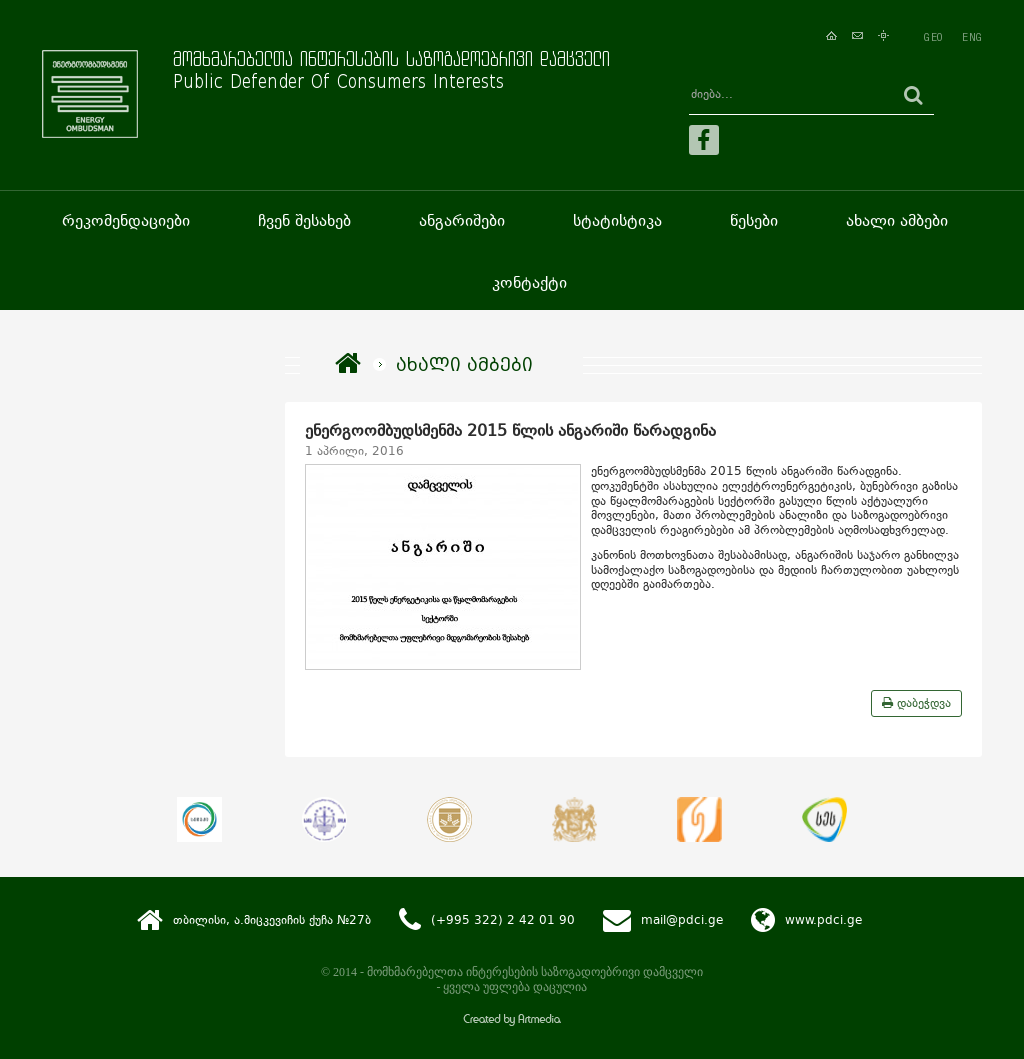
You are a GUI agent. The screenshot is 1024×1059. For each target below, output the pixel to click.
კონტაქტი (529, 282)
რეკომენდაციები (126, 220)
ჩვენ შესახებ (304, 220)
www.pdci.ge (823, 920)
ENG (972, 37)
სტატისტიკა (617, 220)
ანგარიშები (462, 220)
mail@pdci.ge (682, 920)
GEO (933, 37)
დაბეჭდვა (916, 703)
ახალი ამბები (897, 220)
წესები (754, 220)
